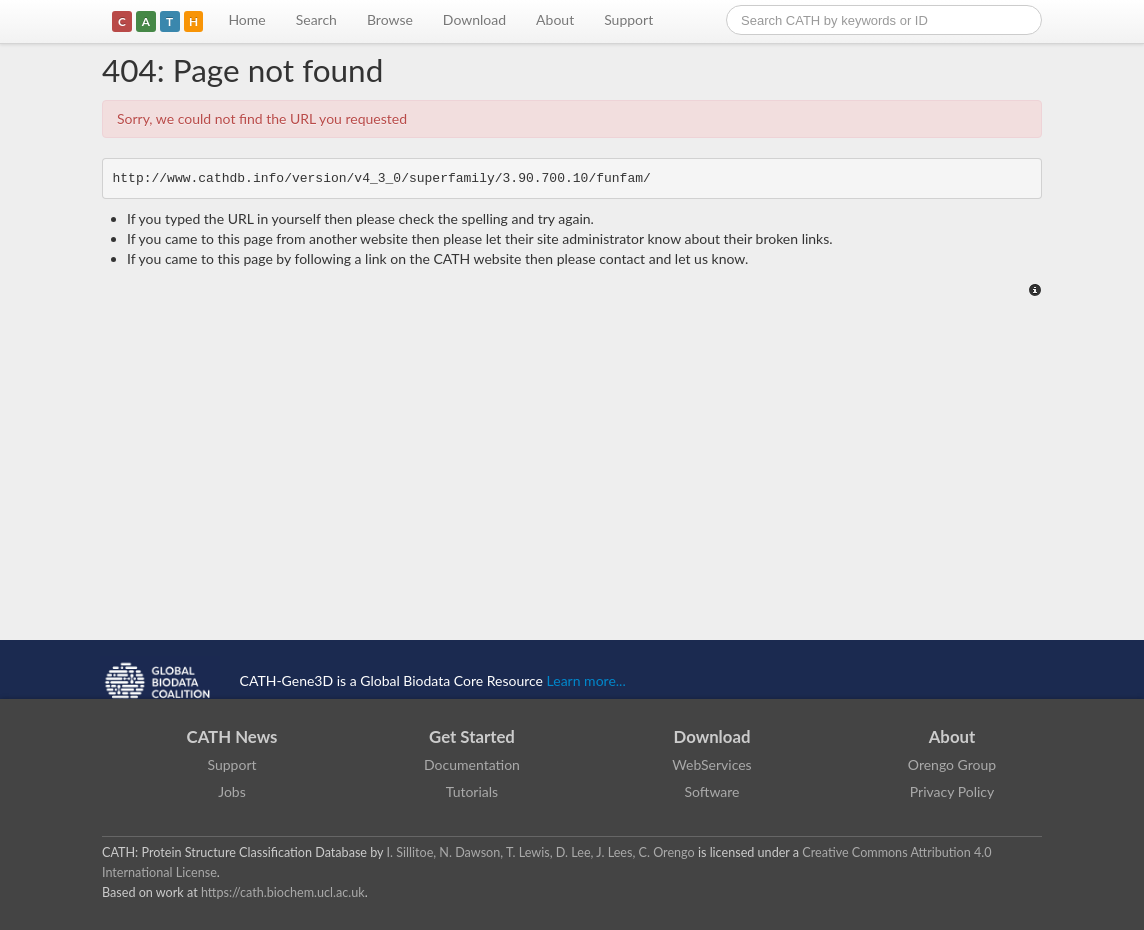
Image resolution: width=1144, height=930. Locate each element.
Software (712, 791)
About (555, 19)
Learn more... (586, 680)
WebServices (711, 764)
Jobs (232, 791)
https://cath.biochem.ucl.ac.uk (283, 892)
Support (628, 19)
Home (246, 19)
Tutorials (472, 791)
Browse (390, 19)
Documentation (472, 764)
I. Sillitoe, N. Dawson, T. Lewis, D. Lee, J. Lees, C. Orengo (541, 852)
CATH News (232, 736)
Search (316, 19)
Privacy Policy (952, 791)
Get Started (472, 736)
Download (474, 19)
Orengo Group (952, 764)
